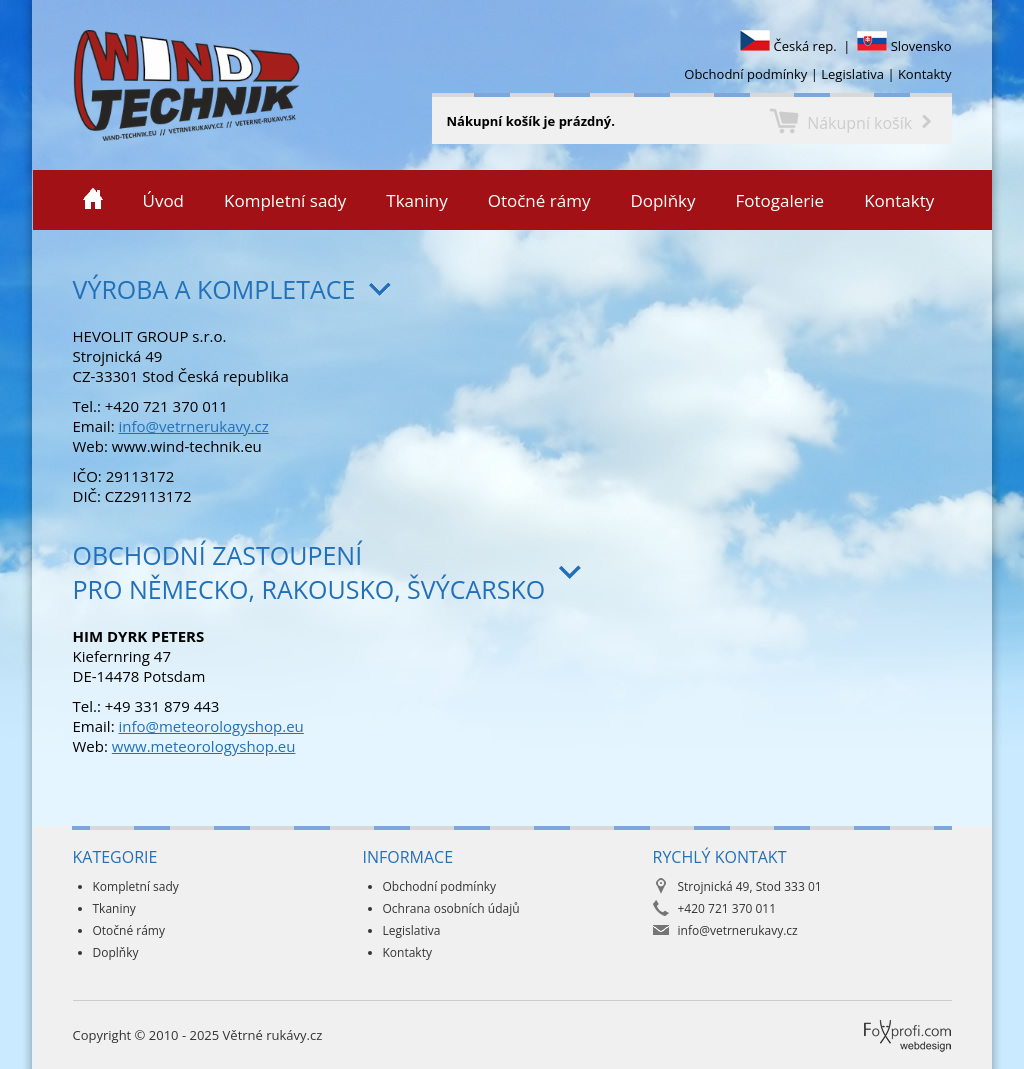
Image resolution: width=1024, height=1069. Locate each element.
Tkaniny (416, 200)
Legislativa (852, 74)
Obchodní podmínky (745, 74)
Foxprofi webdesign (871, 1020)
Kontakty (925, 74)
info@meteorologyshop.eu (210, 726)
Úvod (164, 200)
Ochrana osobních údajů (451, 908)
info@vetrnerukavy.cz (193, 426)
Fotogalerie (780, 200)
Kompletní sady (285, 200)
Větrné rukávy (36, 85)
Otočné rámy (539, 200)
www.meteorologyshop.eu (204, 746)
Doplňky (662, 200)
